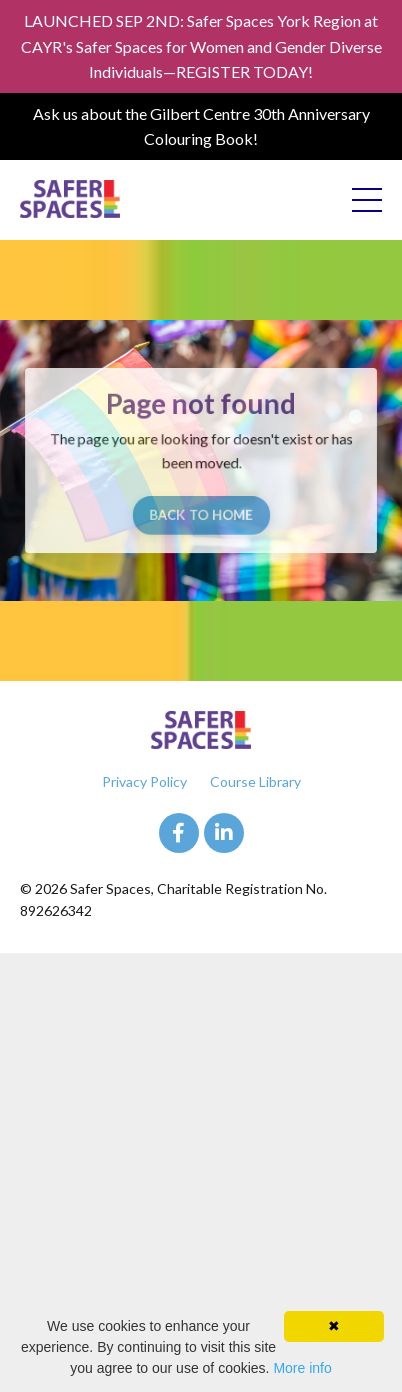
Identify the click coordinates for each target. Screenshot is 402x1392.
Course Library (255, 781)
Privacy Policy (144, 781)
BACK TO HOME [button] (200, 513)
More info (302, 1368)
